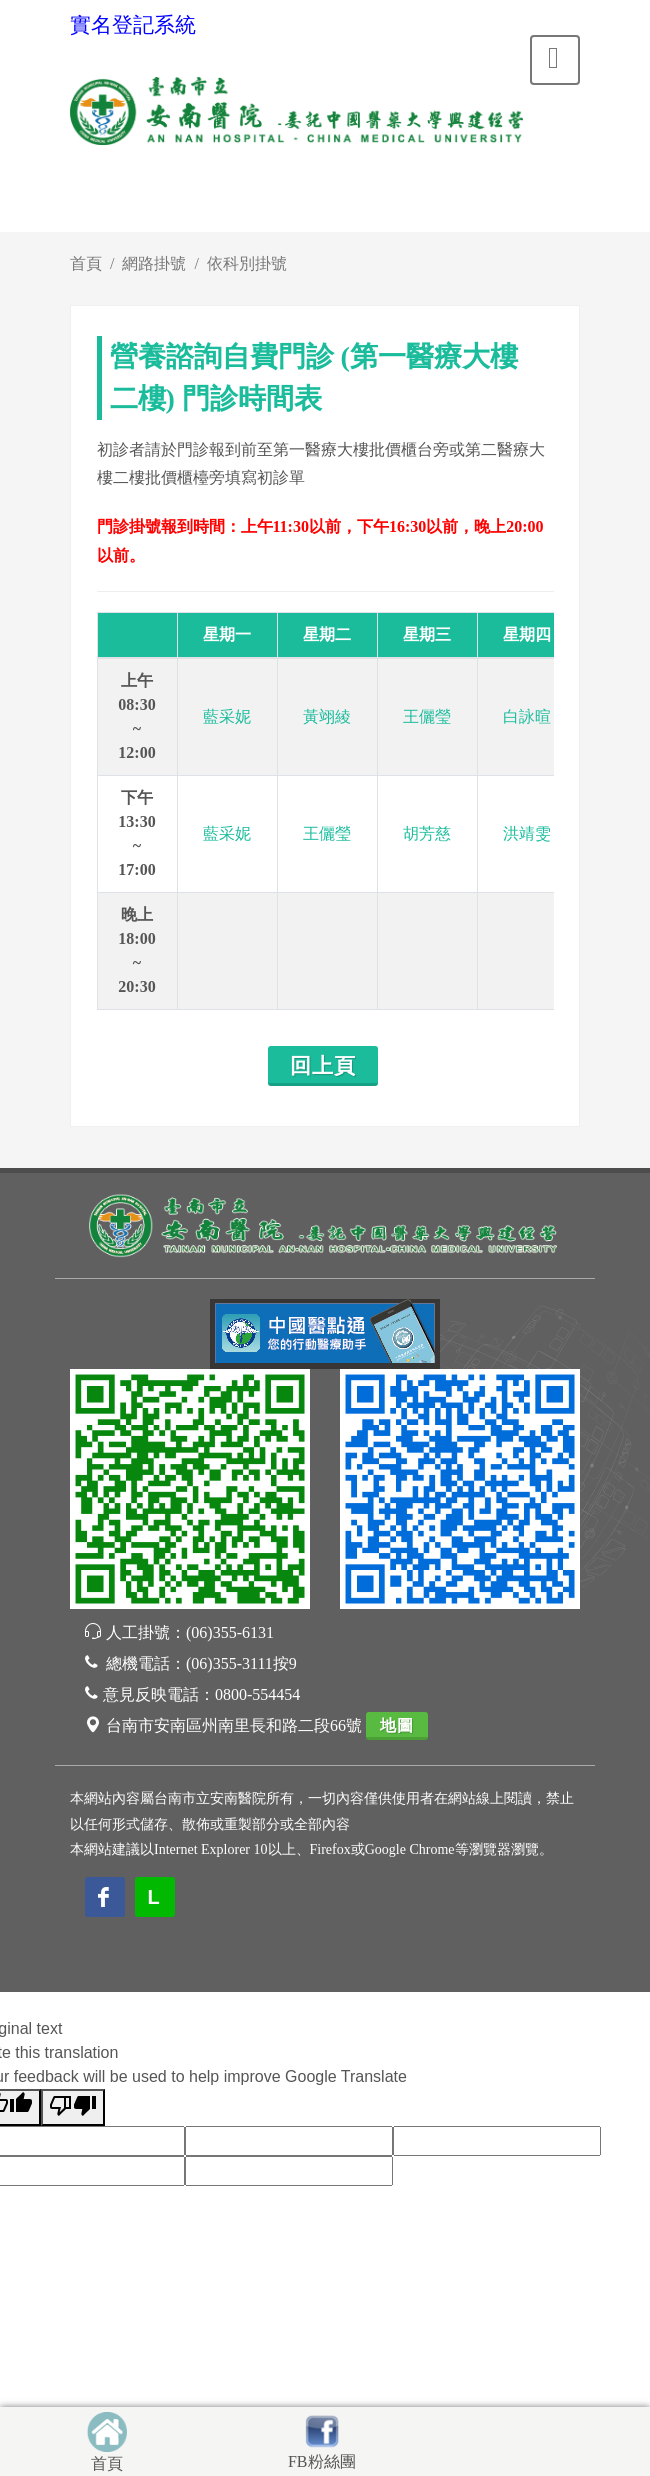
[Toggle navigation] (555, 60)
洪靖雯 (527, 833)
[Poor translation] (73, 2107)
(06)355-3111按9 (241, 1663)
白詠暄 (527, 716)
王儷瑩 (427, 716)
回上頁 (323, 1066)
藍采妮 (227, 716)
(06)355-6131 (230, 1632)
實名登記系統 (133, 25)
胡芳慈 (427, 833)
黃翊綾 (327, 716)
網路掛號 (154, 263)
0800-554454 (257, 1694)
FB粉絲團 (322, 2461)
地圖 (397, 1725)
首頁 (86, 263)
